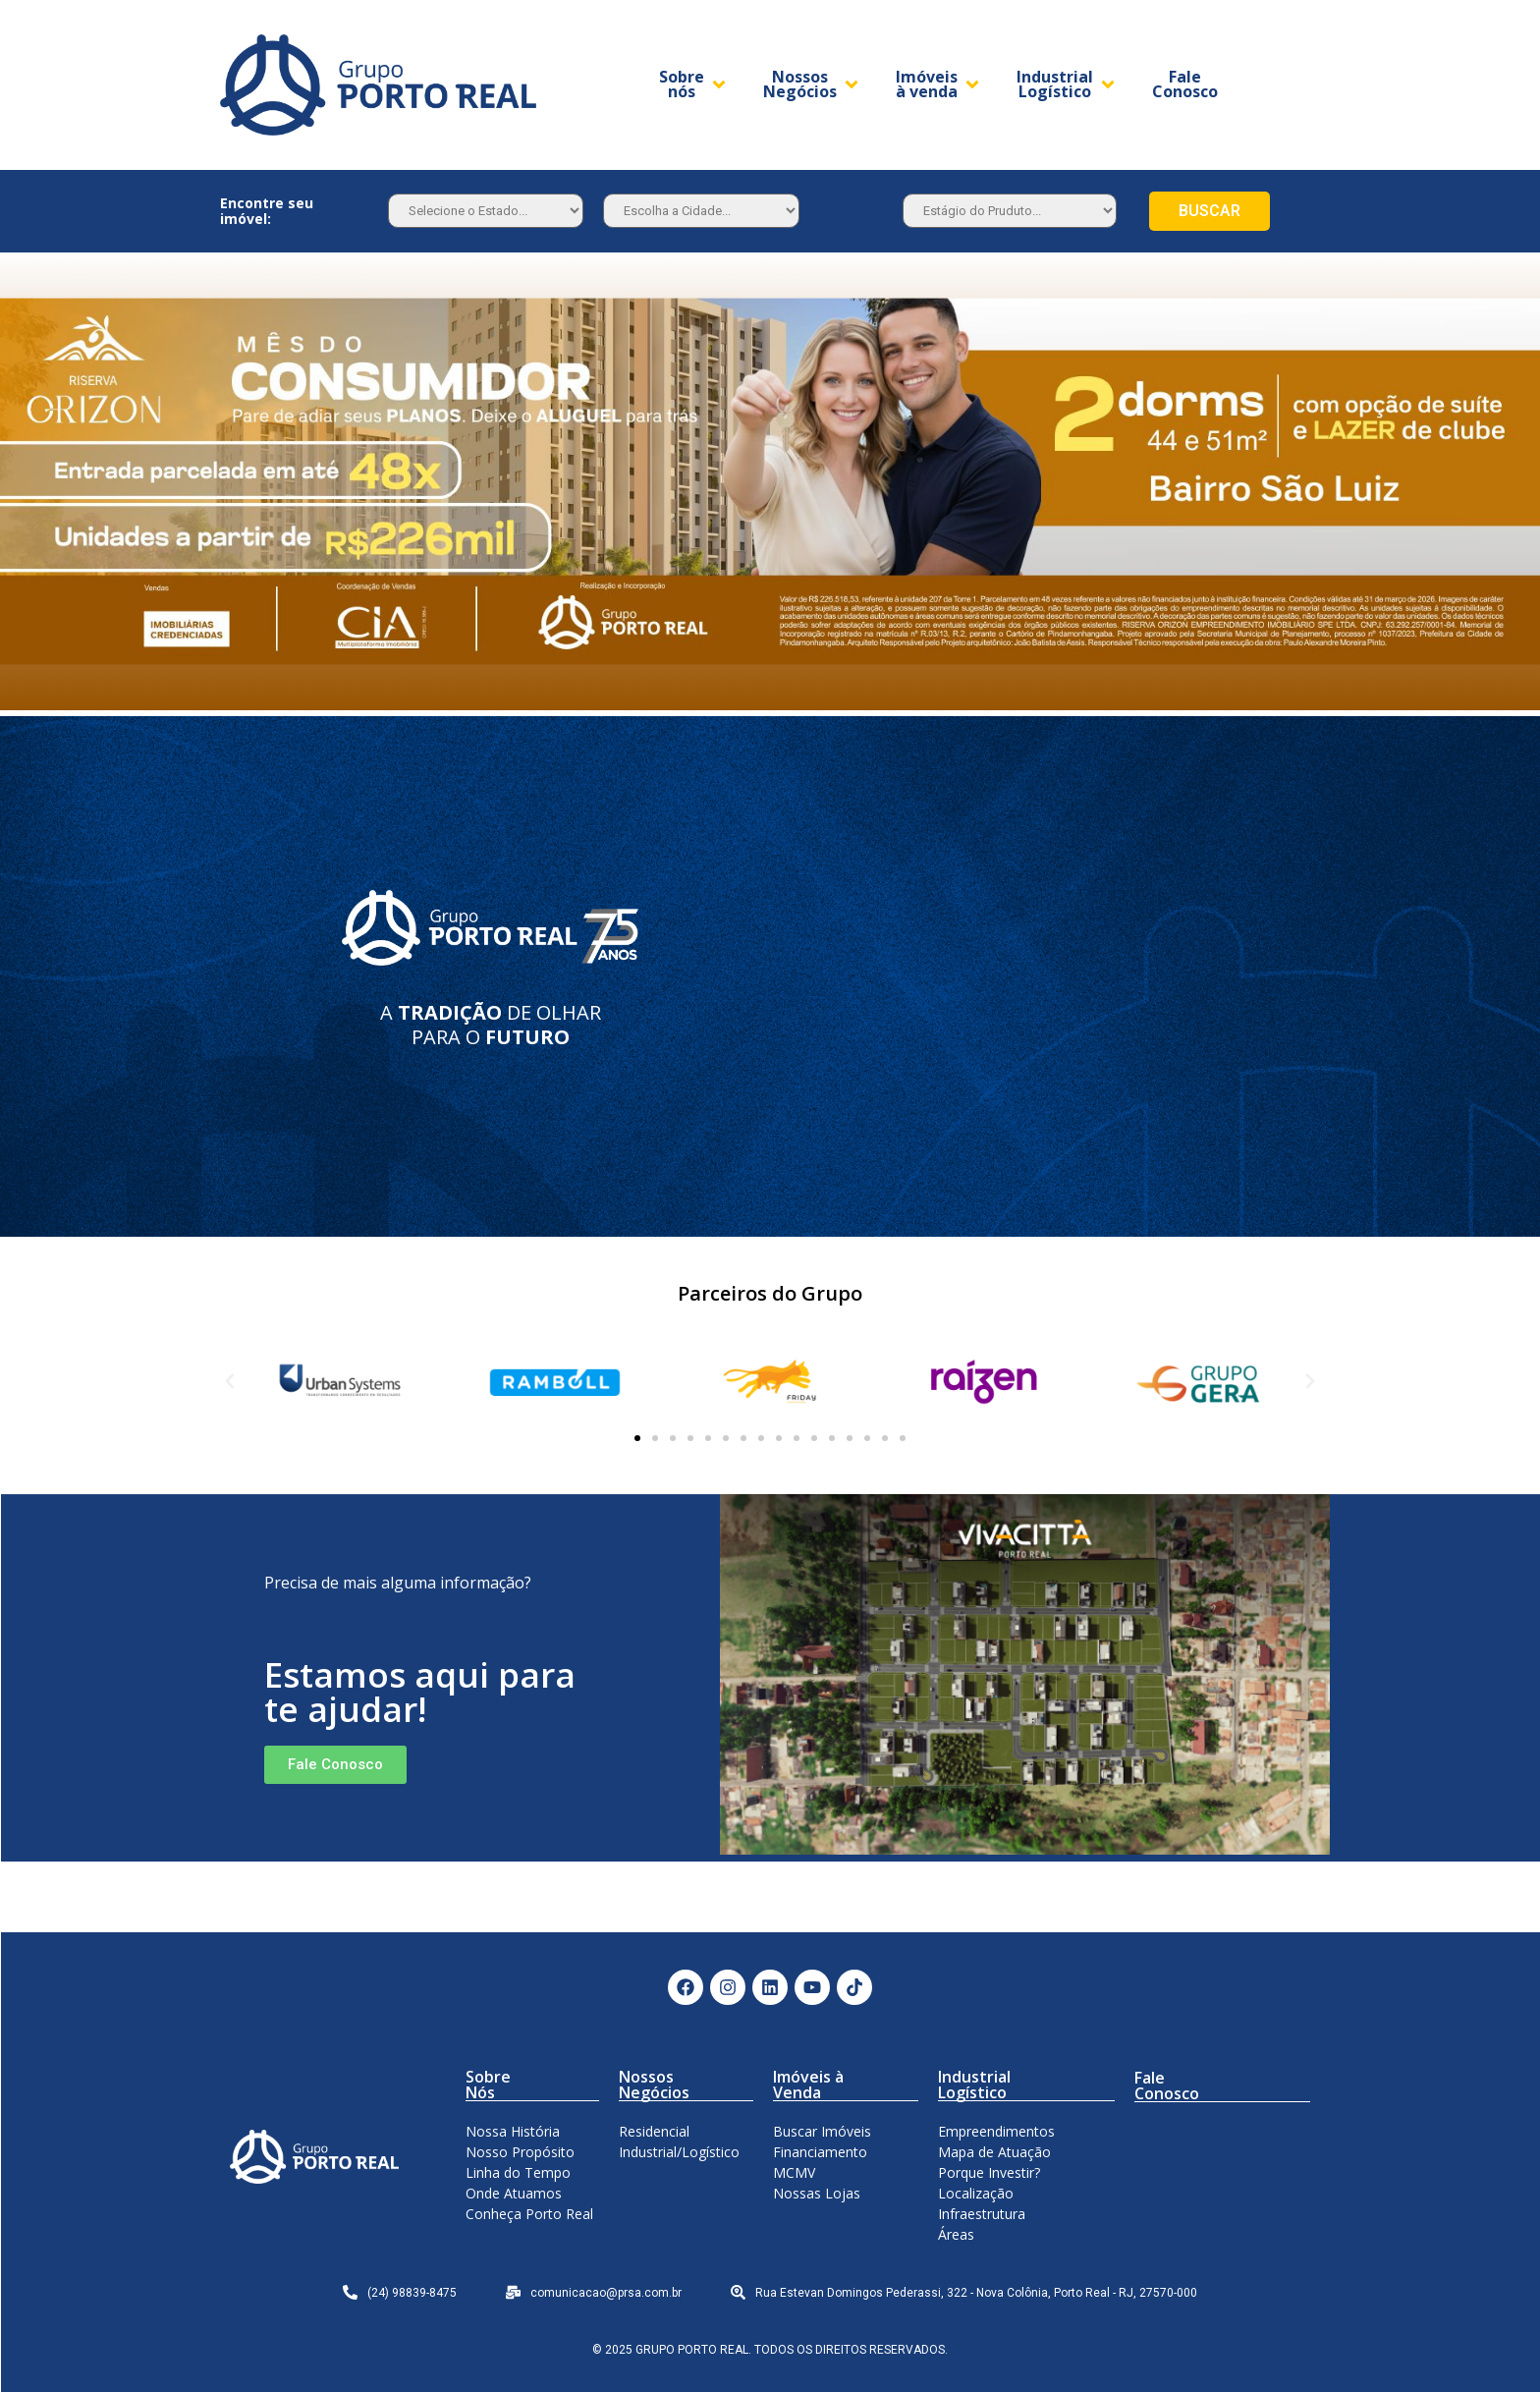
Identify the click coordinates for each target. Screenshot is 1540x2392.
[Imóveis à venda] (939, 84)
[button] (637, 1438)
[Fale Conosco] (1185, 84)
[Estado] (485, 211)
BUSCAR (1209, 210)
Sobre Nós (488, 2084)
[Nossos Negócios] (812, 84)
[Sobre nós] (693, 84)
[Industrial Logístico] (1067, 84)
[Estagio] (1010, 211)
